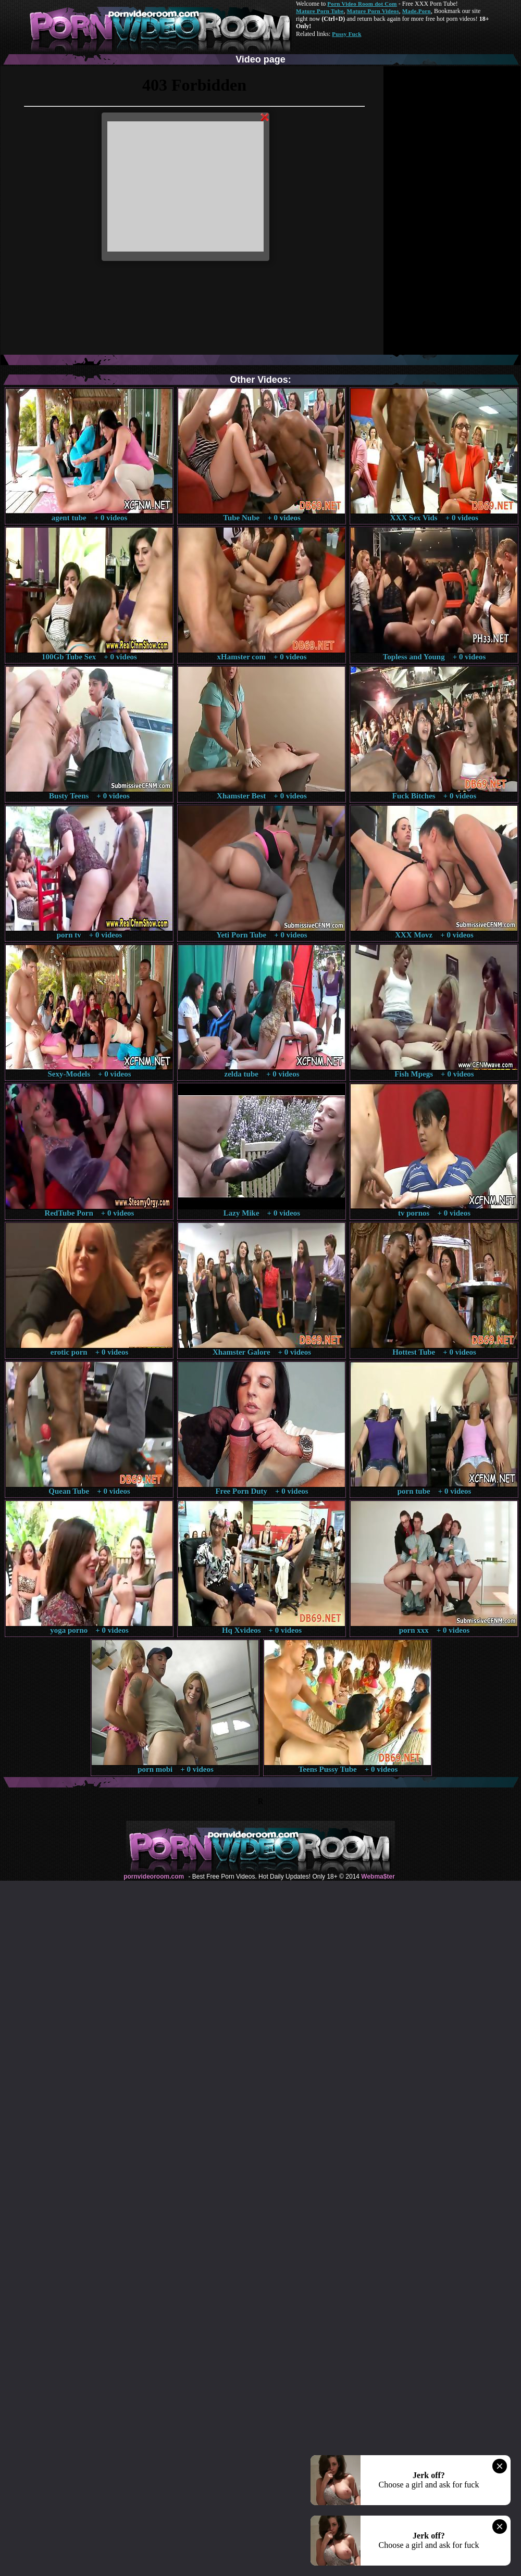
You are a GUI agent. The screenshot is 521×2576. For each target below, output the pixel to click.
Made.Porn (416, 11)
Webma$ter (377, 1876)
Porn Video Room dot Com (361, 4)
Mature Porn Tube (320, 11)
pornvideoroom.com (153, 1876)
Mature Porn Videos (373, 11)
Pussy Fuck (346, 34)
